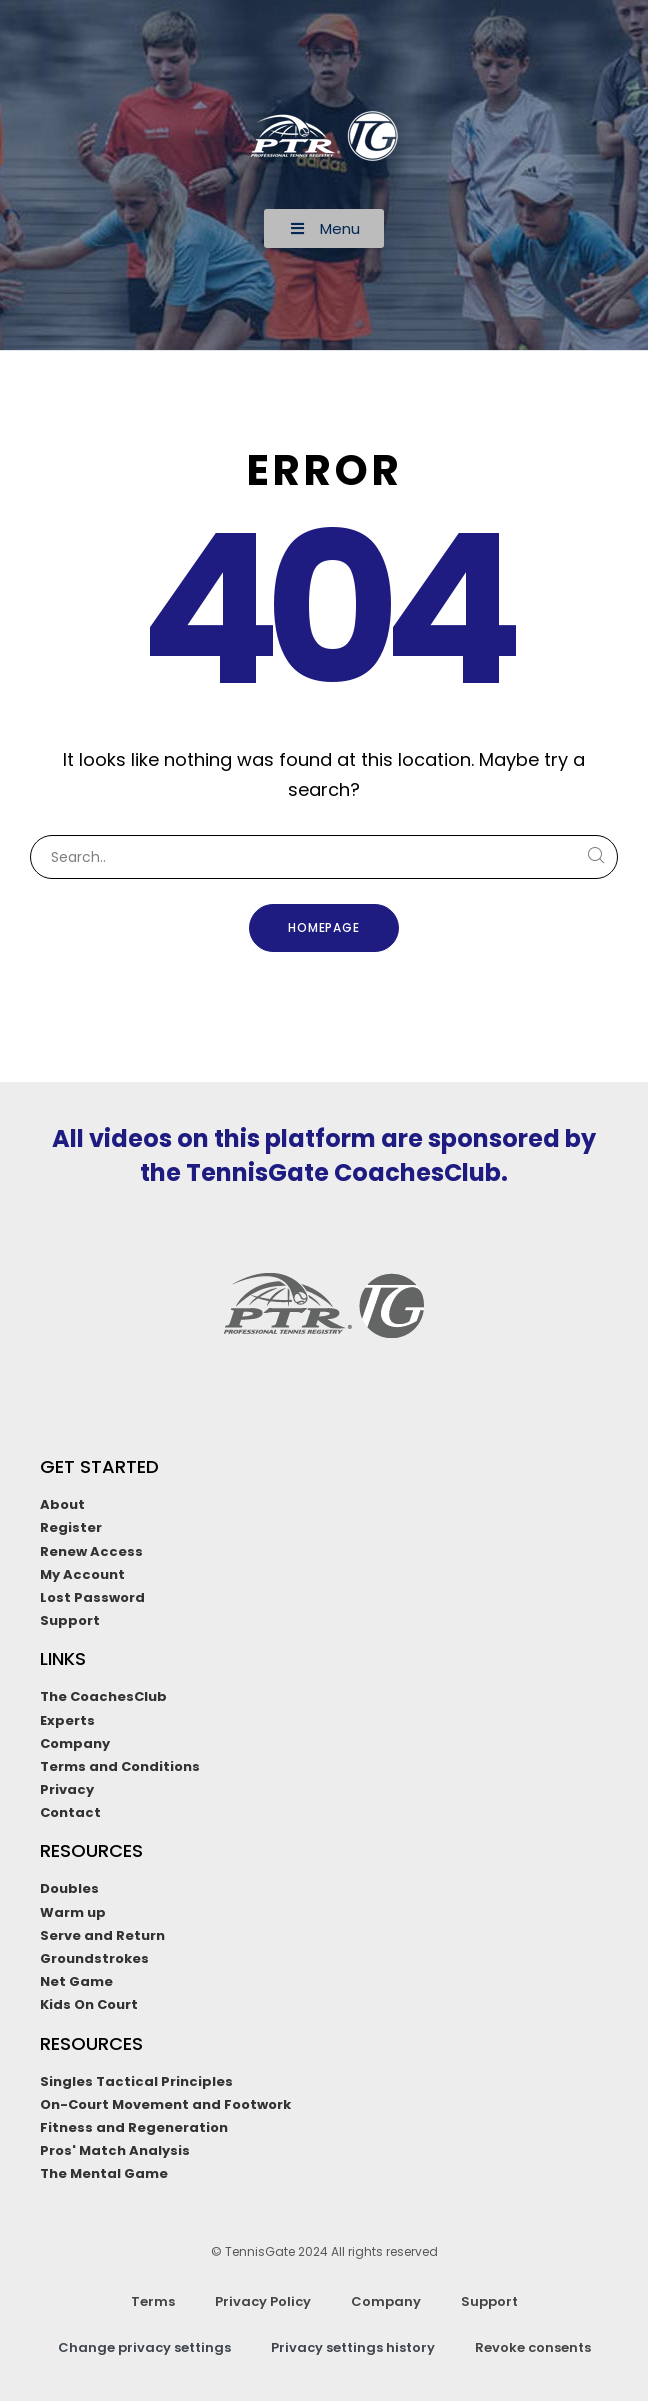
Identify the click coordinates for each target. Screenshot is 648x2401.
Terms (153, 2301)
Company (386, 2301)
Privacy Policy (263, 2301)
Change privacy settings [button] (144, 2347)
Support (489, 2301)
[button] (324, 228)
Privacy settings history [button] (353, 2347)
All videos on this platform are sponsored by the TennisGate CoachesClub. (324, 1155)
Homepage (324, 927)
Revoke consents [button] (533, 2347)
